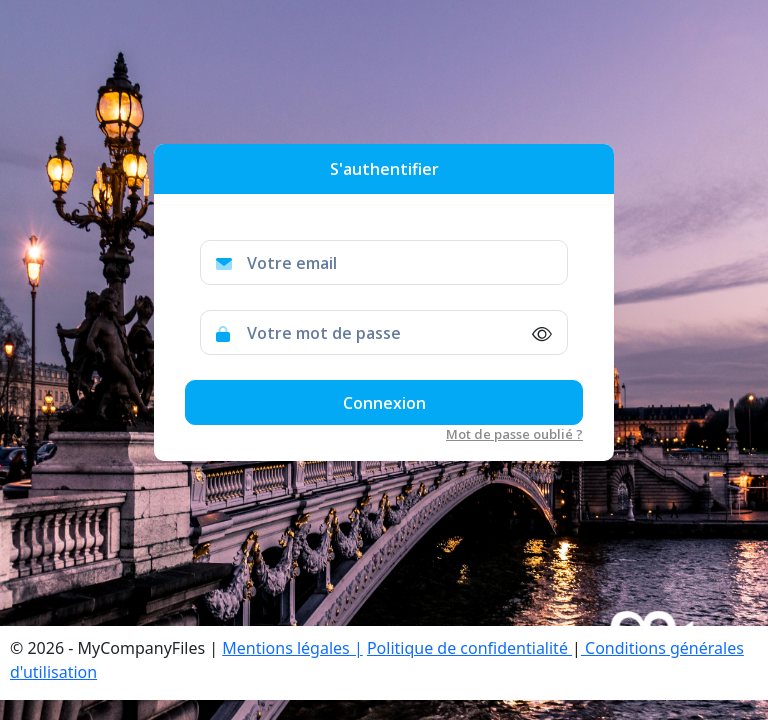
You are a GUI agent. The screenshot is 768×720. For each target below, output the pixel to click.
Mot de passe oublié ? (514, 434)
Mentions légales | (292, 648)
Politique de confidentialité (469, 648)
